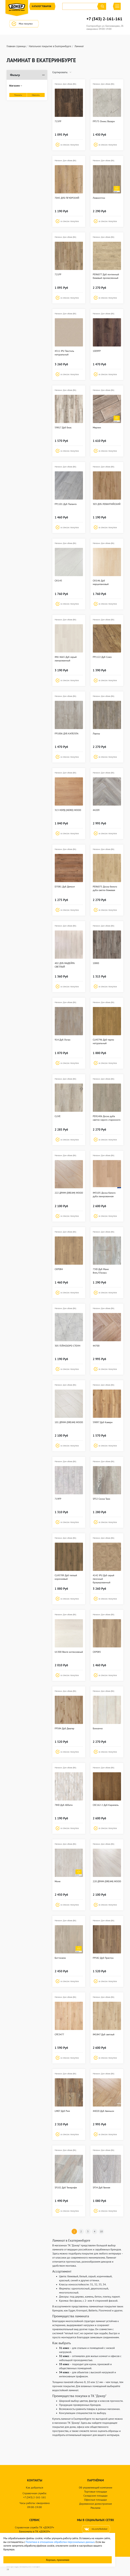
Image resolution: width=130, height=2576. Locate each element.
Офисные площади (95, 2499)
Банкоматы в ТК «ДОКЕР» (34, 2531)
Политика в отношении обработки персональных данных (60, 2542)
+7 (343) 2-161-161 (104, 19)
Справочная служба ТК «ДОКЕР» (34, 2527)
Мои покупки (24, 23)
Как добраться (34, 2487)
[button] (69, 144)
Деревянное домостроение (95, 2503)
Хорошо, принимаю (57, 2559)
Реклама (95, 2507)
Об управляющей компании (95, 2487)
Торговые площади (95, 2491)
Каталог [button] (42, 6)
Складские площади (95, 2495)
